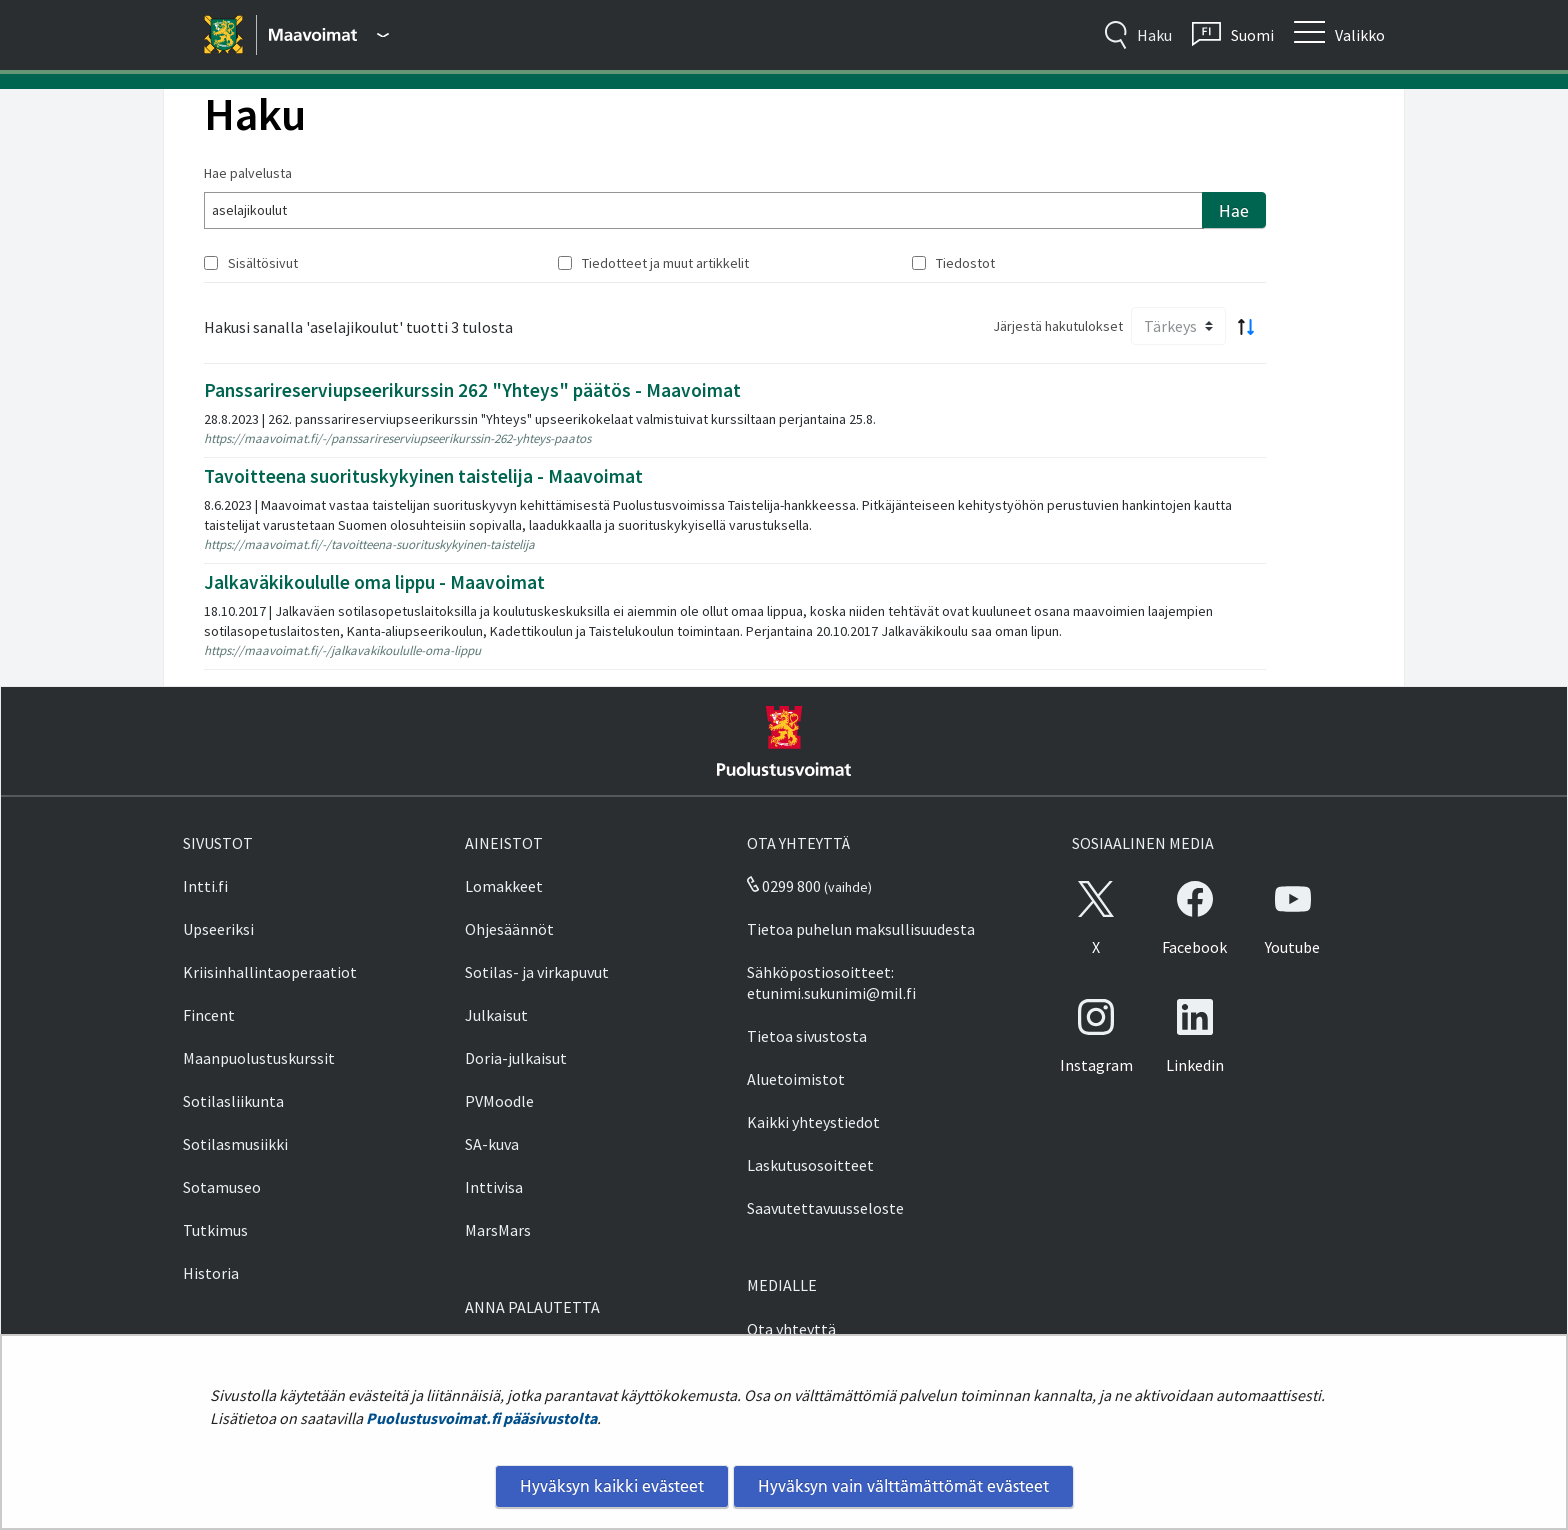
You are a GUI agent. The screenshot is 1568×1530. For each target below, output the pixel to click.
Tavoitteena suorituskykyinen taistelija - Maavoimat (423, 476)
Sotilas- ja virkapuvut (537, 972)
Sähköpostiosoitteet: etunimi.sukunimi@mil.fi (831, 982)
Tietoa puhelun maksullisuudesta (861, 929)
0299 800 (784, 886)
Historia (211, 1273)
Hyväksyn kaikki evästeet (612, 1486)
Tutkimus (215, 1230)
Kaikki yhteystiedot (813, 1122)
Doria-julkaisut (516, 1058)
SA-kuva (492, 1144)
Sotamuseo (222, 1187)
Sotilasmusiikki (235, 1144)
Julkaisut (496, 1015)
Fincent (209, 1015)
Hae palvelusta (248, 173)
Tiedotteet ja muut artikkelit (665, 263)
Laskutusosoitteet (810, 1165)
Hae (1234, 211)
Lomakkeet (504, 886)
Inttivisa (494, 1187)
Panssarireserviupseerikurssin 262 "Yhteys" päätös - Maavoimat (472, 390)
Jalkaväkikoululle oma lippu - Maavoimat (374, 582)
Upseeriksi (218, 929)
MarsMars (498, 1230)
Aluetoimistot (796, 1079)
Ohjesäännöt (509, 929)
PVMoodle (499, 1101)
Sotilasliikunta (233, 1101)
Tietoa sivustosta (807, 1036)
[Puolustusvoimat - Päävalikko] (329, 35)
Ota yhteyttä (791, 1329)
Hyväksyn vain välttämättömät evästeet (903, 1486)
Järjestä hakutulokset (1058, 326)
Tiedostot (965, 263)
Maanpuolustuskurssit (259, 1058)
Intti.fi (205, 886)
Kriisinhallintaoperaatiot (270, 972)
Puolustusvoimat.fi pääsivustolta (481, 1418)
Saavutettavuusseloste (825, 1208)
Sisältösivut (263, 263)
